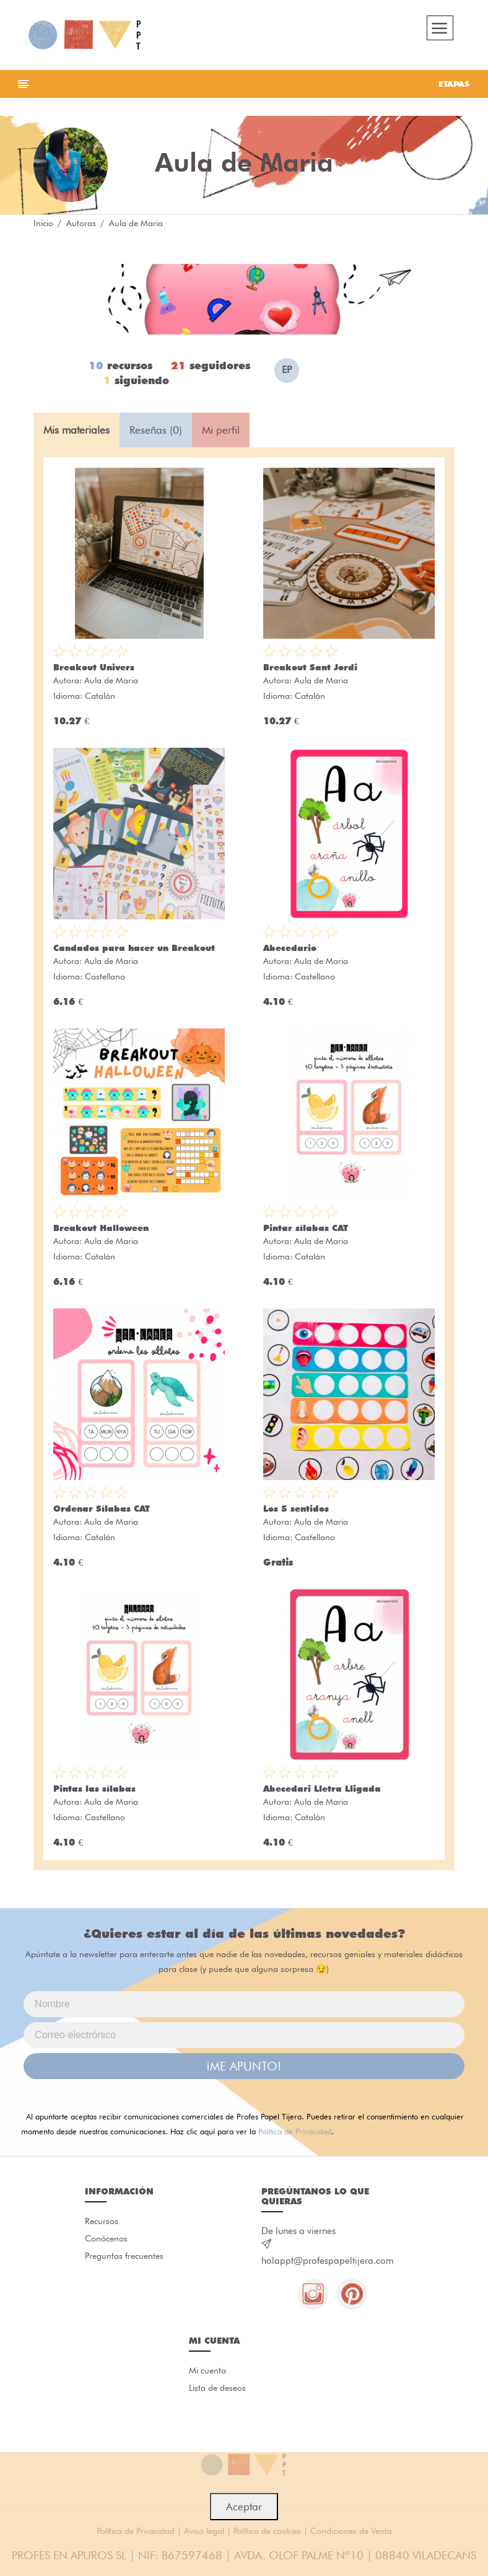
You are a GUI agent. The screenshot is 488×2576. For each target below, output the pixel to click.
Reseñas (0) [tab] (155, 430)
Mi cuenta (207, 2372)
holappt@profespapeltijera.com (327, 2261)
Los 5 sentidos (296, 1509)
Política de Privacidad (294, 2132)
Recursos (101, 2222)
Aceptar (244, 2506)
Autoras (81, 223)
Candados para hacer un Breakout (134, 948)
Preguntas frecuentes (124, 2257)
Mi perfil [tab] (221, 430)
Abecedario (289, 948)
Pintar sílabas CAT (305, 1228)
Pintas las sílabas (94, 1789)
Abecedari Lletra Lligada (322, 1789)
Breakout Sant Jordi (310, 668)
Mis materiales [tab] (76, 430)
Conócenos (106, 2240)
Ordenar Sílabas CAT (101, 1509)
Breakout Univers (93, 668)
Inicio (43, 223)
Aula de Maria (111, 681)
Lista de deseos (217, 2389)
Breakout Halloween (101, 1228)
